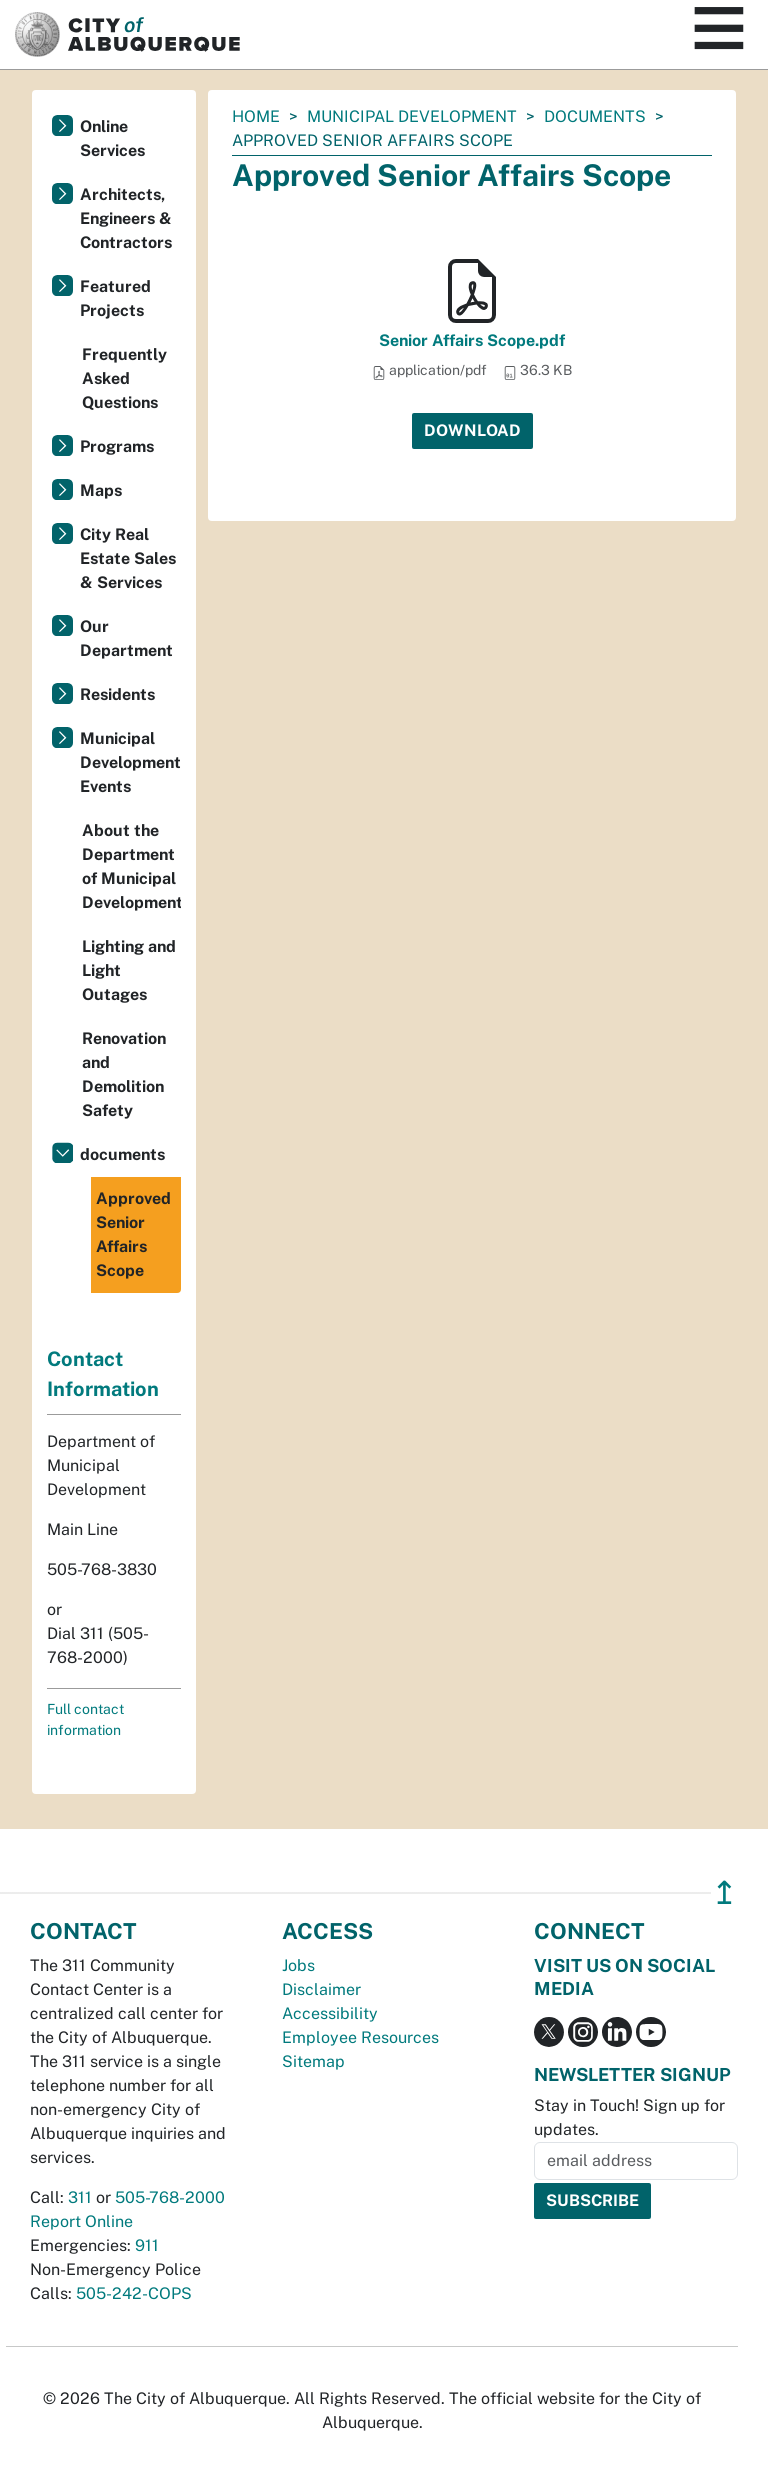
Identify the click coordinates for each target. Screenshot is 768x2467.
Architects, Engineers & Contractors (126, 218)
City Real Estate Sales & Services (128, 558)
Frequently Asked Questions (124, 378)
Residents (117, 694)
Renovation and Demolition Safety (124, 1074)
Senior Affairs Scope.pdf (472, 340)
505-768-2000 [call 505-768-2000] (170, 2197)
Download (472, 430)
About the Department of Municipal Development (131, 866)
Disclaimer (321, 1989)
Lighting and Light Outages (129, 970)
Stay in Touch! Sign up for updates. (629, 2117)
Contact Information (103, 1374)
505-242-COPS (134, 2293)
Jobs (298, 1965)
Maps (101, 490)
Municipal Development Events (130, 762)
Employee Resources (360, 2037)
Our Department (126, 638)
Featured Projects (115, 298)
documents (595, 116)
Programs (117, 446)
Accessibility (330, 2013)
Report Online (81, 2221)
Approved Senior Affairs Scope (133, 1234)
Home (256, 116)
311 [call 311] (80, 2197)
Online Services (112, 138)
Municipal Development (412, 116)
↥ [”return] (724, 1892)
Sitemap (313, 2061)
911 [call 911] (147, 2245)
